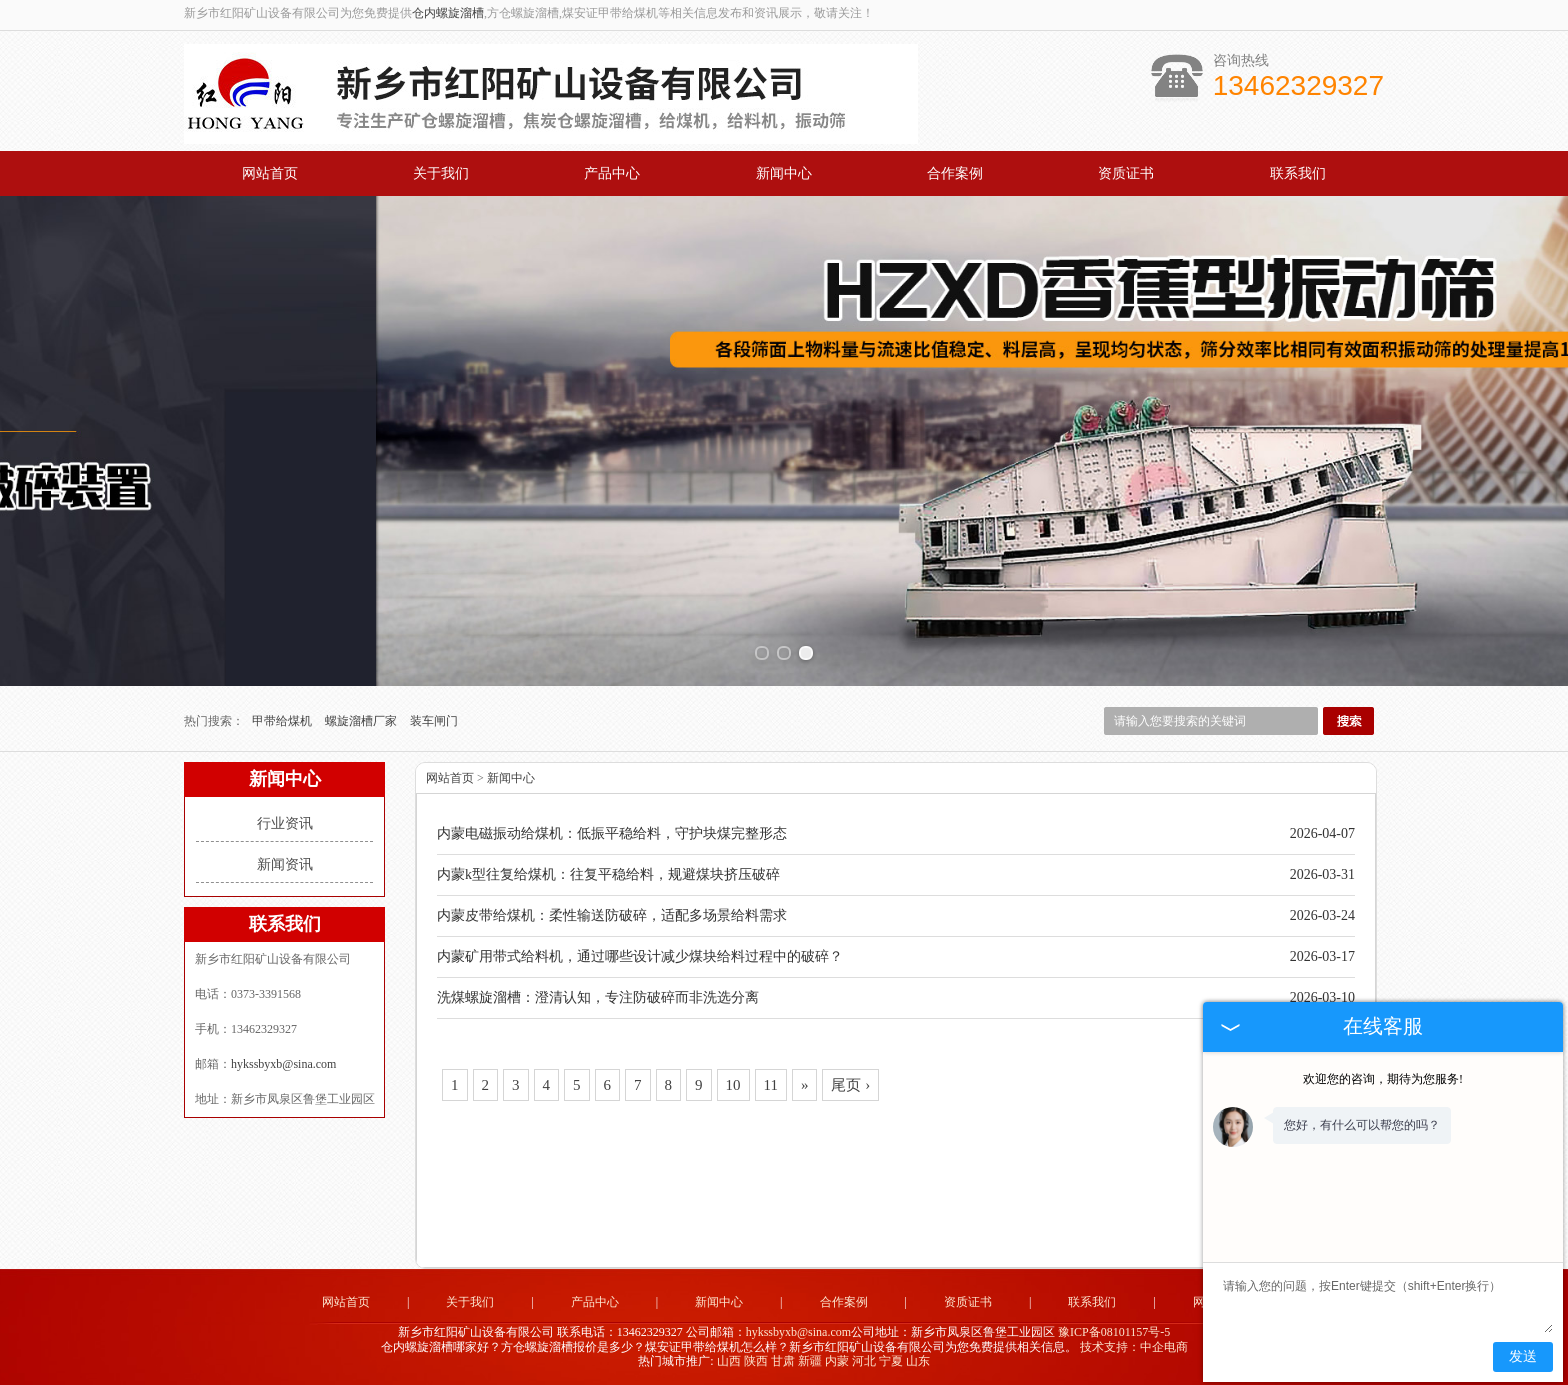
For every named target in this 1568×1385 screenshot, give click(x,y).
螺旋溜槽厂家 (362, 721)
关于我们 (441, 173)
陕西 (756, 1361)
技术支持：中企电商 (1134, 1347)
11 (771, 1085)
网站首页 (270, 173)
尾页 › (850, 1085)
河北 (864, 1361)
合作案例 (955, 173)
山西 (729, 1361)
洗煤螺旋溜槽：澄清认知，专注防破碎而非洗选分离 (598, 997)
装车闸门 (434, 721)
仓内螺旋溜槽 (448, 13)
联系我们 (1298, 173)
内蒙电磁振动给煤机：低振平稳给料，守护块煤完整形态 (612, 833)
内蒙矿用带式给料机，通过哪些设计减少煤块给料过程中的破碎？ (640, 956)
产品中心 (612, 173)
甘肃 (783, 1361)
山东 (918, 1361)
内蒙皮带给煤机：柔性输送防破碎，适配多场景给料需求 (612, 915)
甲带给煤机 (283, 721)
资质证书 (1126, 173)
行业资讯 (285, 823)
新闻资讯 (285, 864)
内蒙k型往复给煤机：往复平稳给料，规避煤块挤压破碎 (608, 874)
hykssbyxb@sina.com (283, 1064)
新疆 (810, 1361)
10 (733, 1085)
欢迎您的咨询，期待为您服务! (1383, 1079)
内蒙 (837, 1361)
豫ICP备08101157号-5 (1114, 1332)
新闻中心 (784, 173)
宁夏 (891, 1361)
